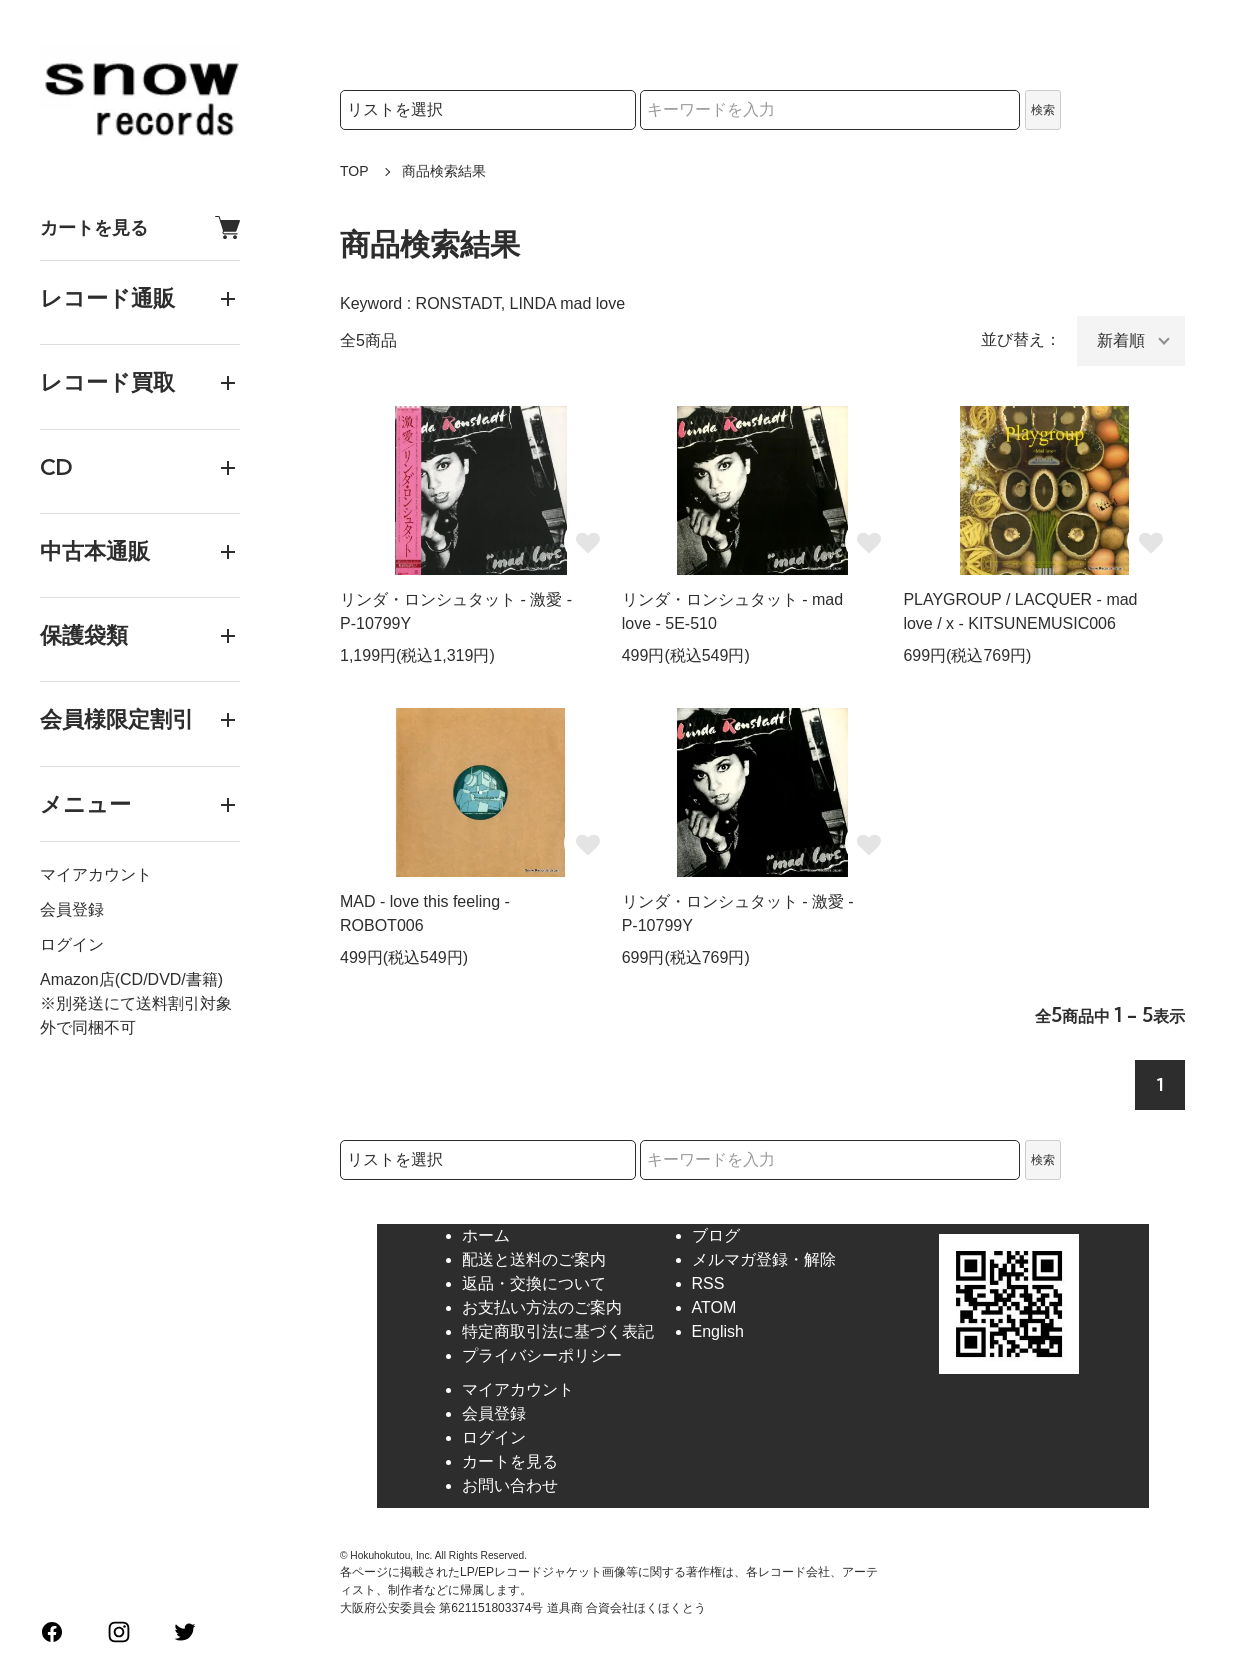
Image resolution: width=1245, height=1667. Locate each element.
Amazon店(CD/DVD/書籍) (131, 979)
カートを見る (140, 227)
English (718, 1331)
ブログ (716, 1235)
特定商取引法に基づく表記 (558, 1331)
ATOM (714, 1307)
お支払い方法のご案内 (542, 1307)
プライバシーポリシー (542, 1355)
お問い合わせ (510, 1485)
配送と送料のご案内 (534, 1259)
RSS (708, 1283)
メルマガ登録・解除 (764, 1259)
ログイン (72, 944)
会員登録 (72, 909)
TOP (354, 171)
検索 (1043, 110)
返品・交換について (534, 1283)
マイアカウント (96, 874)
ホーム (486, 1235)
